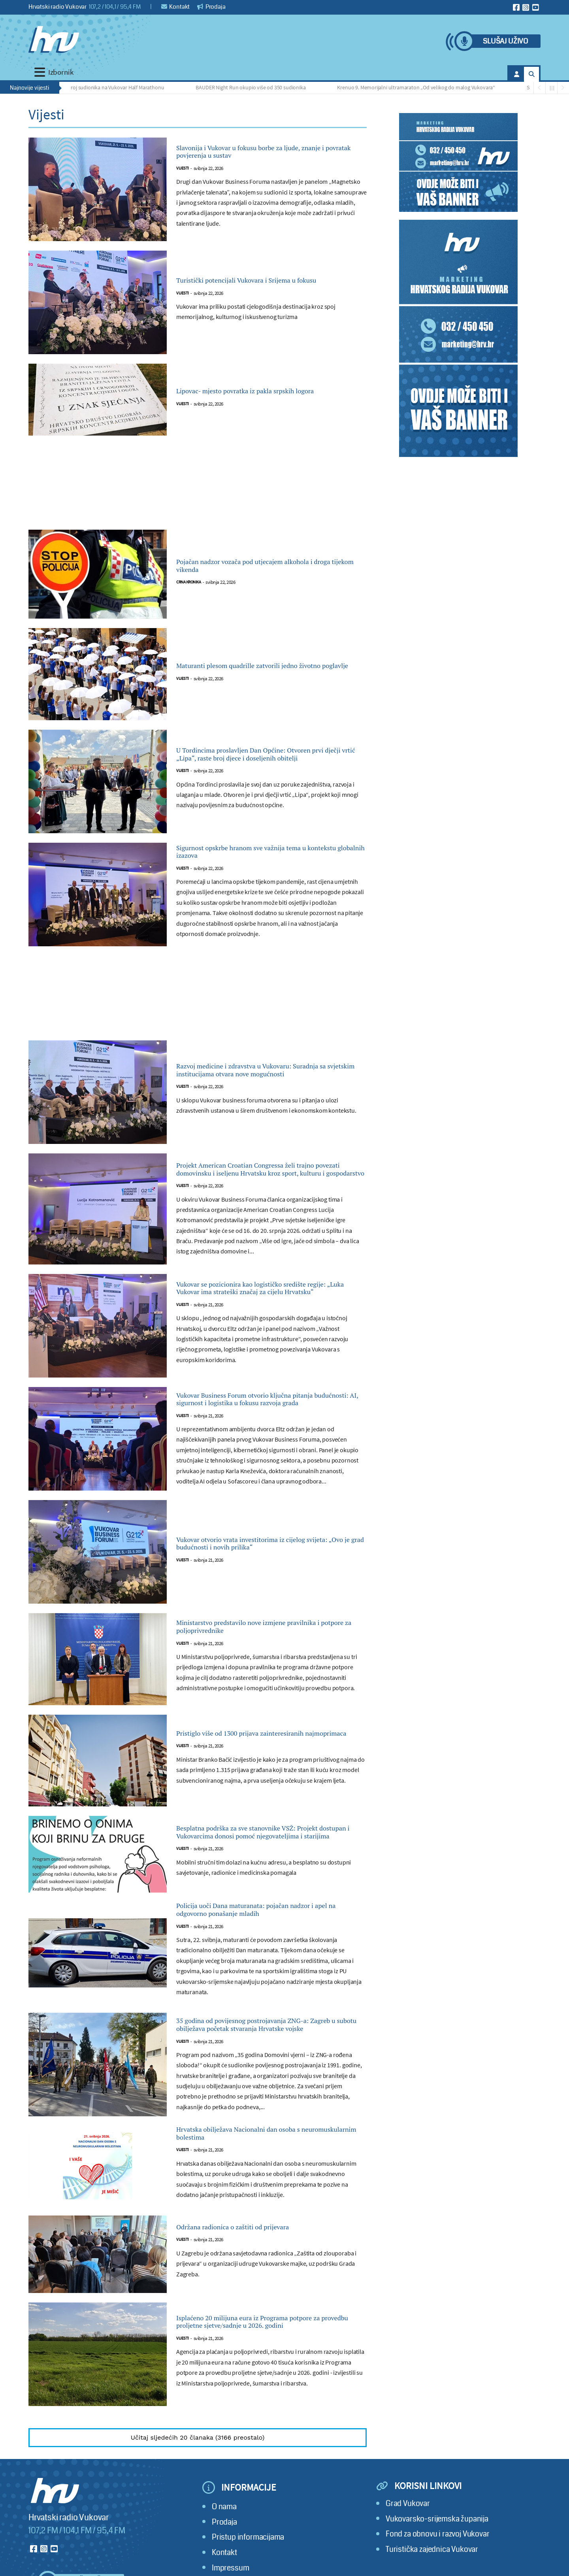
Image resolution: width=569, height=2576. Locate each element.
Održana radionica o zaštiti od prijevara (259, 2287)
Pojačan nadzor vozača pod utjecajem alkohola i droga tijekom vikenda (254, 566)
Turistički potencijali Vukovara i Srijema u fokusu (264, 280)
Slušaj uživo (505, 41)
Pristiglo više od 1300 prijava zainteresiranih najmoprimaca (270, 1756)
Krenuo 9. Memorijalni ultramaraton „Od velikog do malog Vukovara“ (422, 87)
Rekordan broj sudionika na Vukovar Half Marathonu (110, 87)
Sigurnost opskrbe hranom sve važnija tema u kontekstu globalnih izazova (268, 854)
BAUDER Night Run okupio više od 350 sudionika (256, 87)
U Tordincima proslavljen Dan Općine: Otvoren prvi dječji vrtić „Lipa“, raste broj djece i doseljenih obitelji (263, 754)
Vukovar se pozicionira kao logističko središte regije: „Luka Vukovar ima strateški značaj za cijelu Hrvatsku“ (267, 1298)
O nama (224, 2567)
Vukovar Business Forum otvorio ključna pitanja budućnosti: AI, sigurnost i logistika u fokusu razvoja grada (271, 1417)
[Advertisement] (197, 487)
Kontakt (175, 6)
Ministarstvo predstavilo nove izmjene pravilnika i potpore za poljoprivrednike (259, 1649)
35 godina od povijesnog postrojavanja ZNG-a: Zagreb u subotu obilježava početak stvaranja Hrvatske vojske (270, 2073)
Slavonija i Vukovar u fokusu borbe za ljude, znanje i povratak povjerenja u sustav (267, 151)
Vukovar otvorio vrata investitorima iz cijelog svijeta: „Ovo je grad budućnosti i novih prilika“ (271, 1566)
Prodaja (211, 6)
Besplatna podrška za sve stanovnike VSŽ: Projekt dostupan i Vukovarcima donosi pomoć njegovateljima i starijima (264, 1856)
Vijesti (182, 172)
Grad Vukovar (408, 2564)
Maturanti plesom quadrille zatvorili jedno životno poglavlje (265, 666)
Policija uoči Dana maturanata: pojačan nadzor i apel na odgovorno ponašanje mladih (259, 1944)
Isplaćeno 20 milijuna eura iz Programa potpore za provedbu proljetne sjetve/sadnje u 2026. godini (268, 2382)
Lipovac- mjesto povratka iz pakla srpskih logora (263, 391)
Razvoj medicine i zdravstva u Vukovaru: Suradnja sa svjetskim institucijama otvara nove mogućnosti (265, 1075)
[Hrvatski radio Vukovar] (53, 39)
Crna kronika (188, 586)
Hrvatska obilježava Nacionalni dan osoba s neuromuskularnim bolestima (267, 2190)
